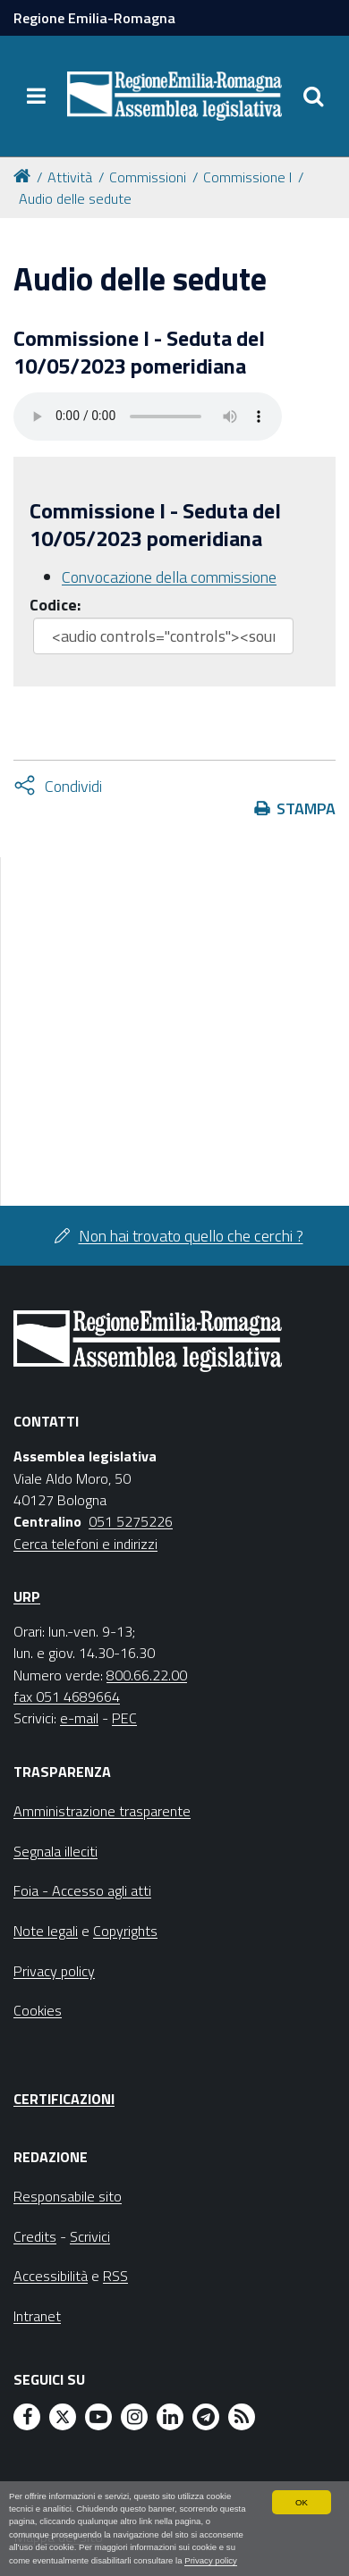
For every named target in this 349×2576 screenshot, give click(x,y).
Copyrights (125, 1930)
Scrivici (90, 2236)
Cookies (37, 2010)
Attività (69, 177)
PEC (124, 1718)
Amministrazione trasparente (102, 1811)
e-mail (79, 1718)
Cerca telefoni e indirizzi (85, 1543)
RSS (115, 2275)
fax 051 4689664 (66, 1696)
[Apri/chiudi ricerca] (313, 95)
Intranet (37, 2316)
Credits (34, 2236)
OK (301, 2502)
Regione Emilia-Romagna (94, 18)
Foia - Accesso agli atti (82, 1890)
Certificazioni (64, 2098)
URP (26, 1596)
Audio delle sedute (75, 198)
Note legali (45, 1930)
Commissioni (147, 177)
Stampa (306, 808)
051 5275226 (131, 1521)
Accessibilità (50, 2275)
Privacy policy (210, 2560)
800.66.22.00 (146, 1675)
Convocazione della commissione (169, 577)
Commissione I (247, 177)
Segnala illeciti (55, 1851)
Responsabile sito (67, 2196)
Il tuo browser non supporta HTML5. (147, 416)
